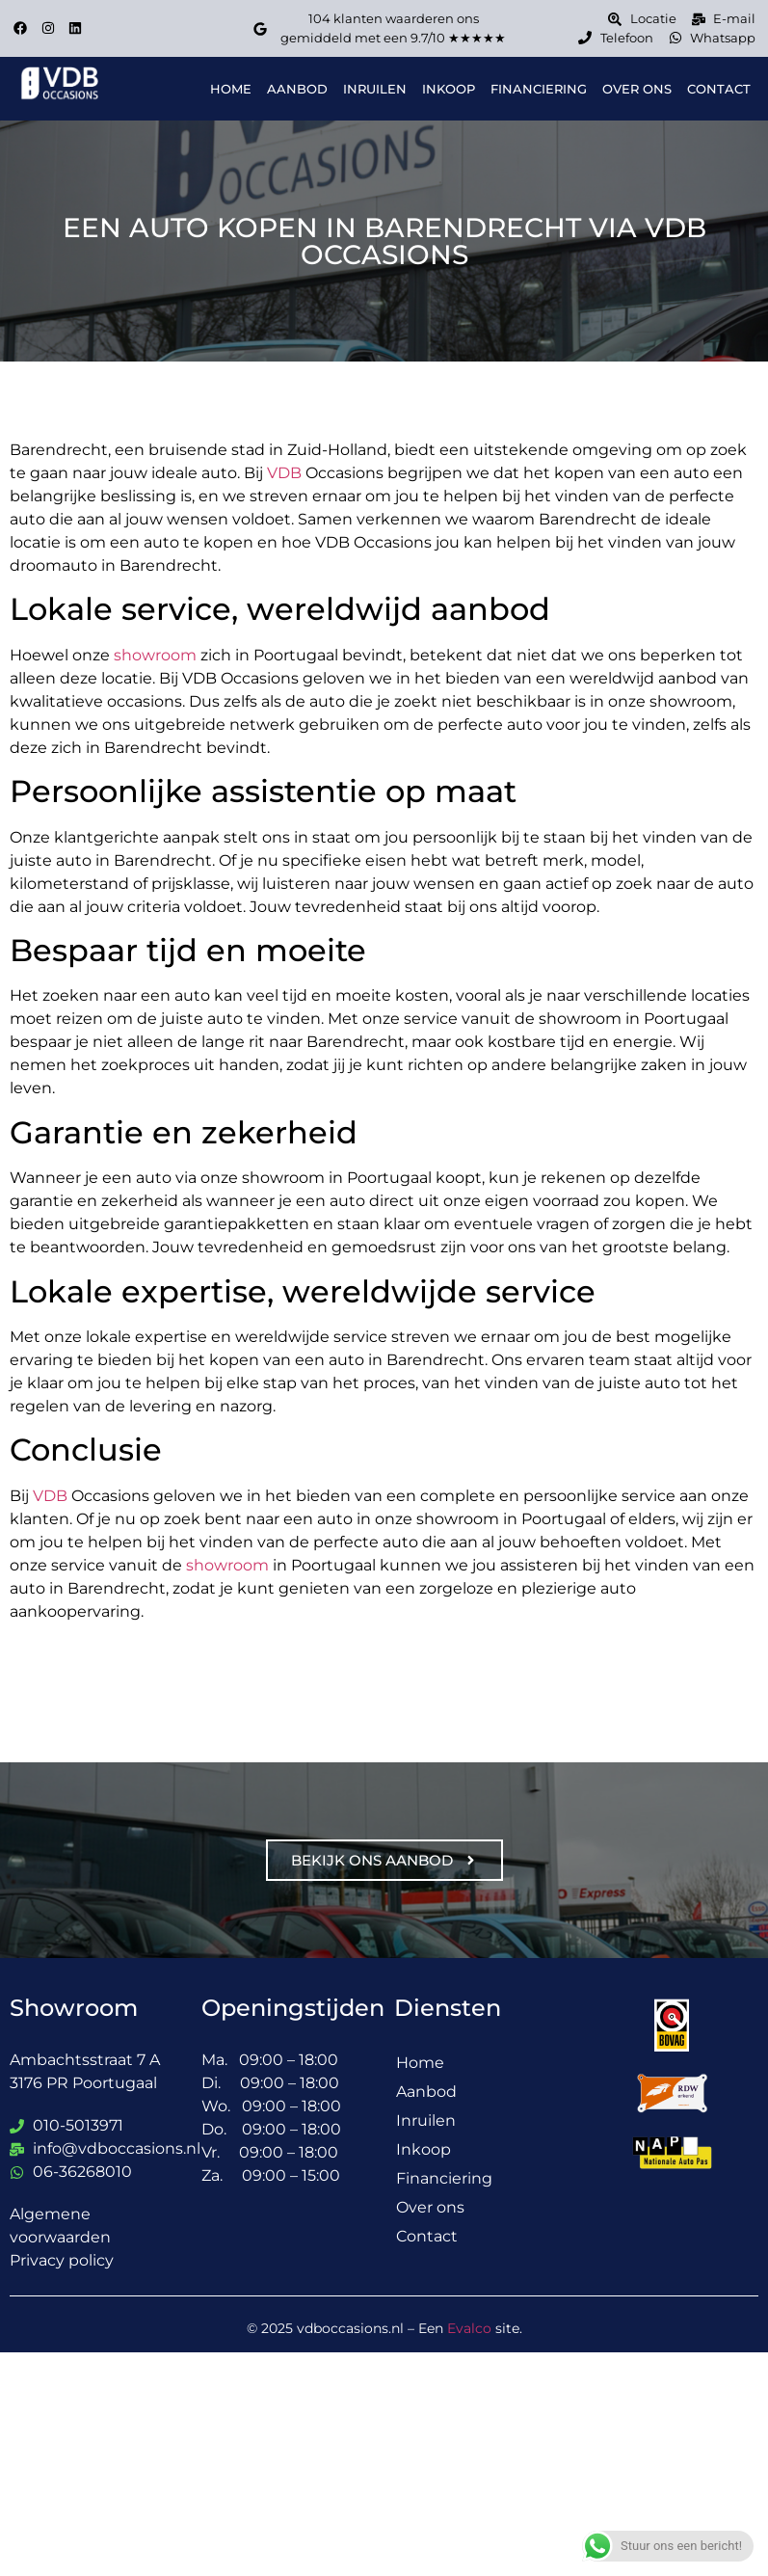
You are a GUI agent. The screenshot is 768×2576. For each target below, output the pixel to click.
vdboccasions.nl (350, 2328)
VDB (284, 473)
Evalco (469, 2328)
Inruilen (375, 88)
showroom (155, 655)
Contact (719, 88)
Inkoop (448, 88)
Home (231, 88)
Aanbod (298, 88)
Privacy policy (62, 2260)
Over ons (637, 88)
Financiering (538, 88)
